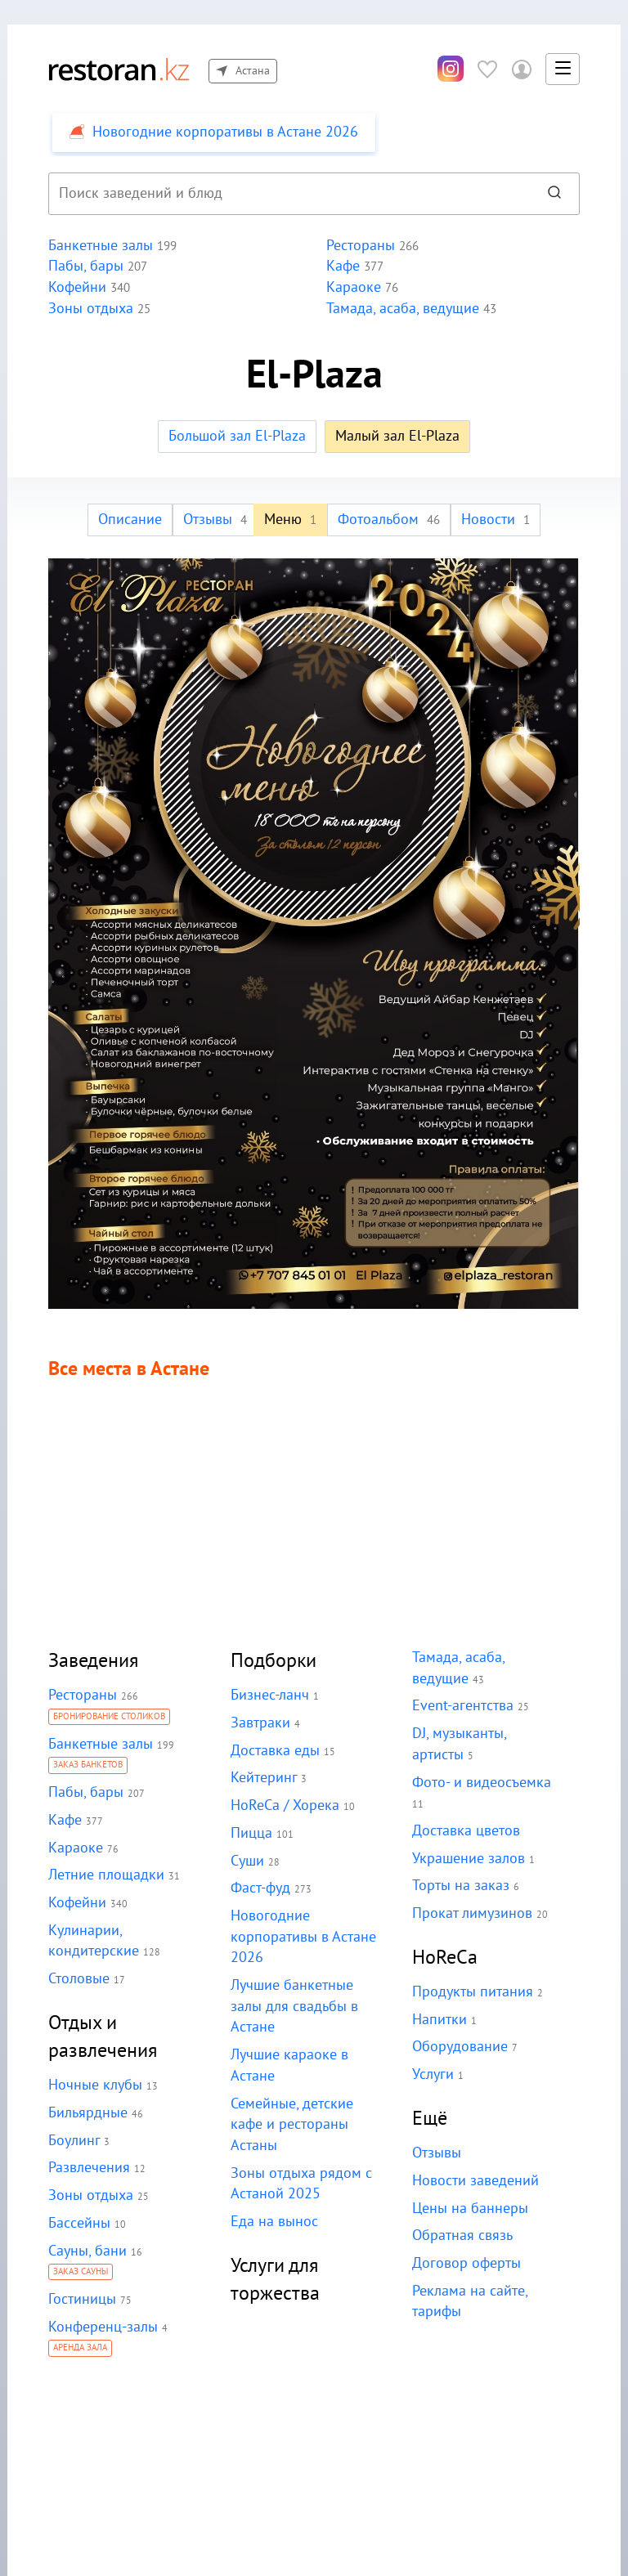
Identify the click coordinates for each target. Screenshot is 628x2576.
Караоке (75, 1848)
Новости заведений (474, 2180)
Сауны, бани (87, 2251)
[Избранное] (487, 69)
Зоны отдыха (90, 2195)
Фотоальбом (389, 519)
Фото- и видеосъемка (480, 1782)
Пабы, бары (85, 1792)
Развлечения (89, 2167)
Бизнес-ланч (270, 1695)
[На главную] (118, 69)
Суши (248, 1861)
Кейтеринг (263, 1777)
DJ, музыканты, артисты (485, 1733)
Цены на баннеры (469, 2208)
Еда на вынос (273, 2221)
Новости (494, 519)
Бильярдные (87, 2112)
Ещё (429, 2118)
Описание (131, 519)
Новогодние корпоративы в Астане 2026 (302, 1936)
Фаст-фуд (260, 1888)
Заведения (93, 1660)
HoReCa (445, 1957)
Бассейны (79, 2223)
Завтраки (260, 1723)
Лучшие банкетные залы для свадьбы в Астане (294, 2006)
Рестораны (82, 1695)
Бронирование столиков (109, 1717)
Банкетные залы (100, 1744)
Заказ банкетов (88, 1766)
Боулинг (73, 2140)
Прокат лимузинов (471, 1913)
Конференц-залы (102, 2327)
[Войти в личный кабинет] (522, 69)
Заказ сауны (81, 2272)
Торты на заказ (459, 1885)
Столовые (78, 1978)
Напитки (439, 2019)
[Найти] (554, 193)
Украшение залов (468, 1858)
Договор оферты (465, 2263)
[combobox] (287, 193)
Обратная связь (462, 2235)
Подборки (273, 1660)
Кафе (65, 1820)
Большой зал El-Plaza (237, 436)
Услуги (433, 2074)
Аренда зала (81, 2348)
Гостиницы (81, 2299)
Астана (242, 71)
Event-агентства (462, 1705)
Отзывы (216, 519)
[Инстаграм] (450, 69)
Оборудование (459, 2046)
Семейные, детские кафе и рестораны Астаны (291, 2124)
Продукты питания (471, 1991)
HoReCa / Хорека (285, 1805)
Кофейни (76, 1902)
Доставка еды (274, 1750)
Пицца (251, 1833)
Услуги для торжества (276, 2279)
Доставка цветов (465, 1830)
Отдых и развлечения (102, 2036)
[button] (562, 69)
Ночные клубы (94, 2085)
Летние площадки (105, 1875)
